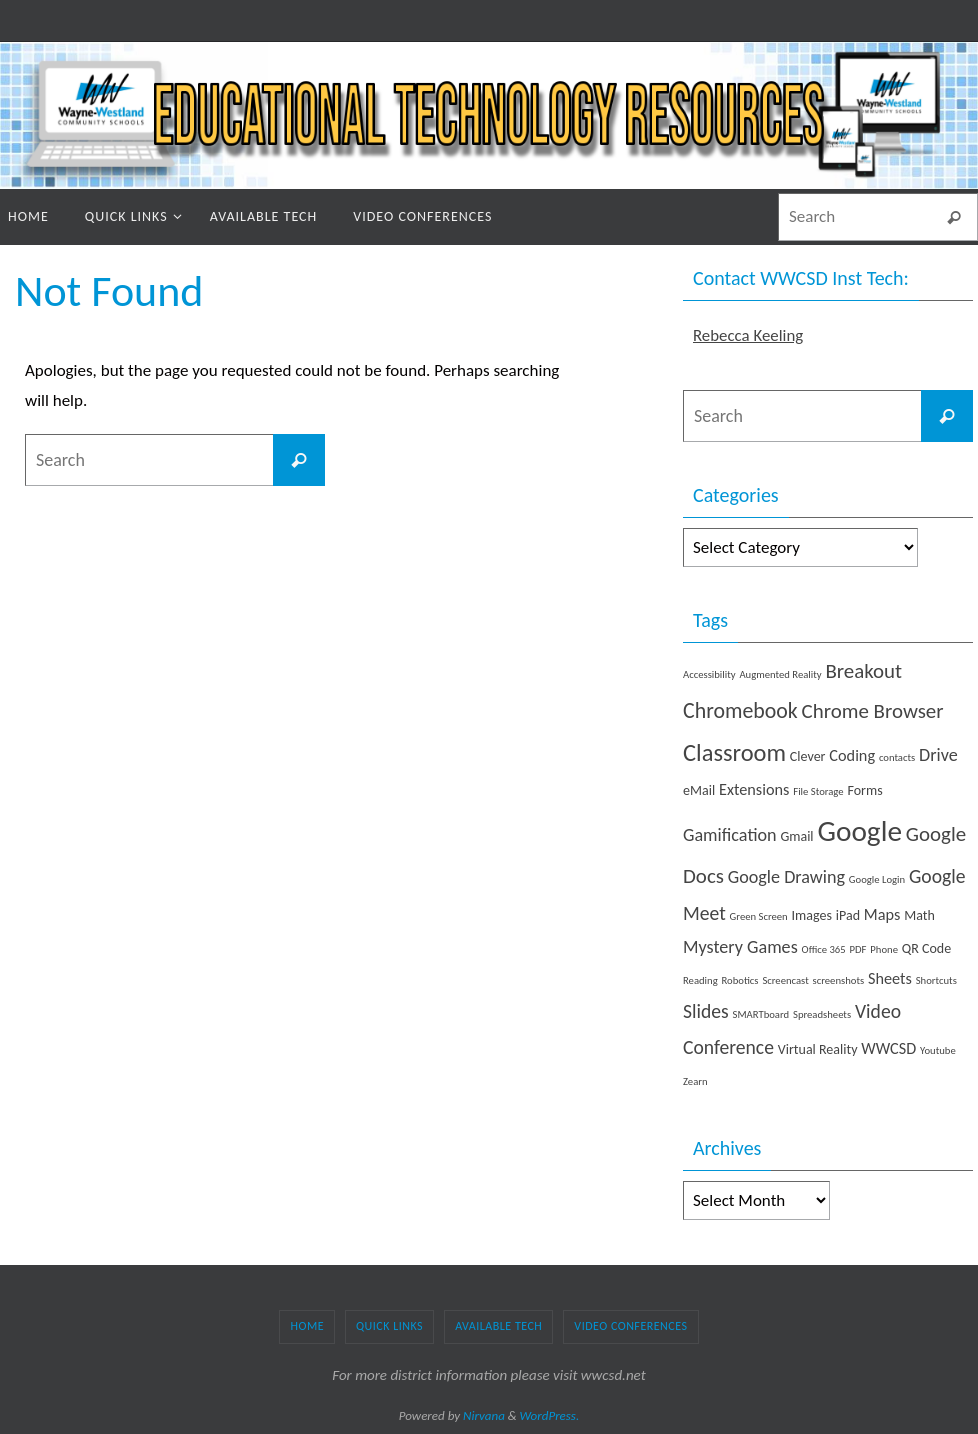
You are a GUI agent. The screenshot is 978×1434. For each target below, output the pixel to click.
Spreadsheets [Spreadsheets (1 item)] (822, 1014)
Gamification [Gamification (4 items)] (730, 835)
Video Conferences (630, 1326)
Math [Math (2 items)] (919, 915)
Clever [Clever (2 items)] (808, 756)
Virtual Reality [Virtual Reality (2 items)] (818, 1049)
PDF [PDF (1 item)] (858, 949)
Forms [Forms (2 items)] (864, 790)
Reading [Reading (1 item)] (700, 980)
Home (307, 1326)
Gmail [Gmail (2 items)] (796, 836)
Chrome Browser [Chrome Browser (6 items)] (873, 711)
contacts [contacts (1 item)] (897, 757)
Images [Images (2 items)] (812, 915)
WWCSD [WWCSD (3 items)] (888, 1048)
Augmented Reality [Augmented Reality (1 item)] (780, 674)
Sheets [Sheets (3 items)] (890, 978)
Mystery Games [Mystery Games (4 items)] (740, 947)
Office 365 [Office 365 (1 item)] (824, 949)
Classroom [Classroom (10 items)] (734, 753)
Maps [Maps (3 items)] (882, 914)
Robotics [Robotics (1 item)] (740, 980)
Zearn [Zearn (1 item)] (695, 1081)
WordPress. (550, 1415)
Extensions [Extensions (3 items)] (754, 789)
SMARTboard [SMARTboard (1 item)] (761, 1014)
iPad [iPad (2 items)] (848, 915)
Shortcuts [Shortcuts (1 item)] (936, 980)
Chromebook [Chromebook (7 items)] (740, 710)
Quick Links (389, 1326)
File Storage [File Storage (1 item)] (818, 791)
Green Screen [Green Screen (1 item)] (759, 916)
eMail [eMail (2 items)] (699, 790)
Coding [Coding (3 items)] (852, 755)
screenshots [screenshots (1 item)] (839, 980)
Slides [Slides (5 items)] (706, 1011)
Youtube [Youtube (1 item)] (938, 1050)
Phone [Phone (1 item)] (884, 949)
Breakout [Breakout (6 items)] (863, 671)
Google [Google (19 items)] (859, 831)
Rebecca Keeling (748, 335)
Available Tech (498, 1326)
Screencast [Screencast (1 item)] (785, 980)
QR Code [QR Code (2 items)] (926, 948)
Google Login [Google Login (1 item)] (877, 879)
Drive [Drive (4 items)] (938, 755)
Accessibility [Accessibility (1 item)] (709, 674)
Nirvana (484, 1415)
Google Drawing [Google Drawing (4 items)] (786, 877)
